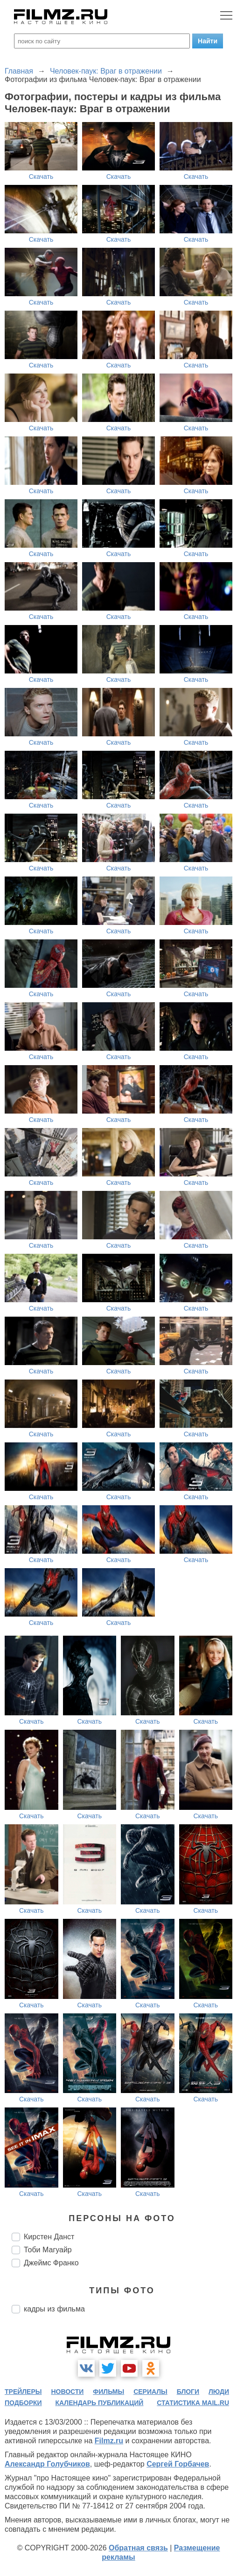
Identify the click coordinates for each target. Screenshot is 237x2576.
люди (219, 2391)
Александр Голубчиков (47, 2464)
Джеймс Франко (51, 2263)
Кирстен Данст (49, 2237)
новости (67, 2391)
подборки (23, 2402)
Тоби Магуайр (48, 2250)
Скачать (41, 176)
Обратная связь (138, 2548)
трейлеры (23, 2391)
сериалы (150, 2391)
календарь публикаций (100, 2402)
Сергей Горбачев (177, 2464)
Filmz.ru (109, 2441)
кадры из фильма (54, 2309)
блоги (188, 2391)
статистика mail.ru (193, 2402)
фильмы (108, 2391)
